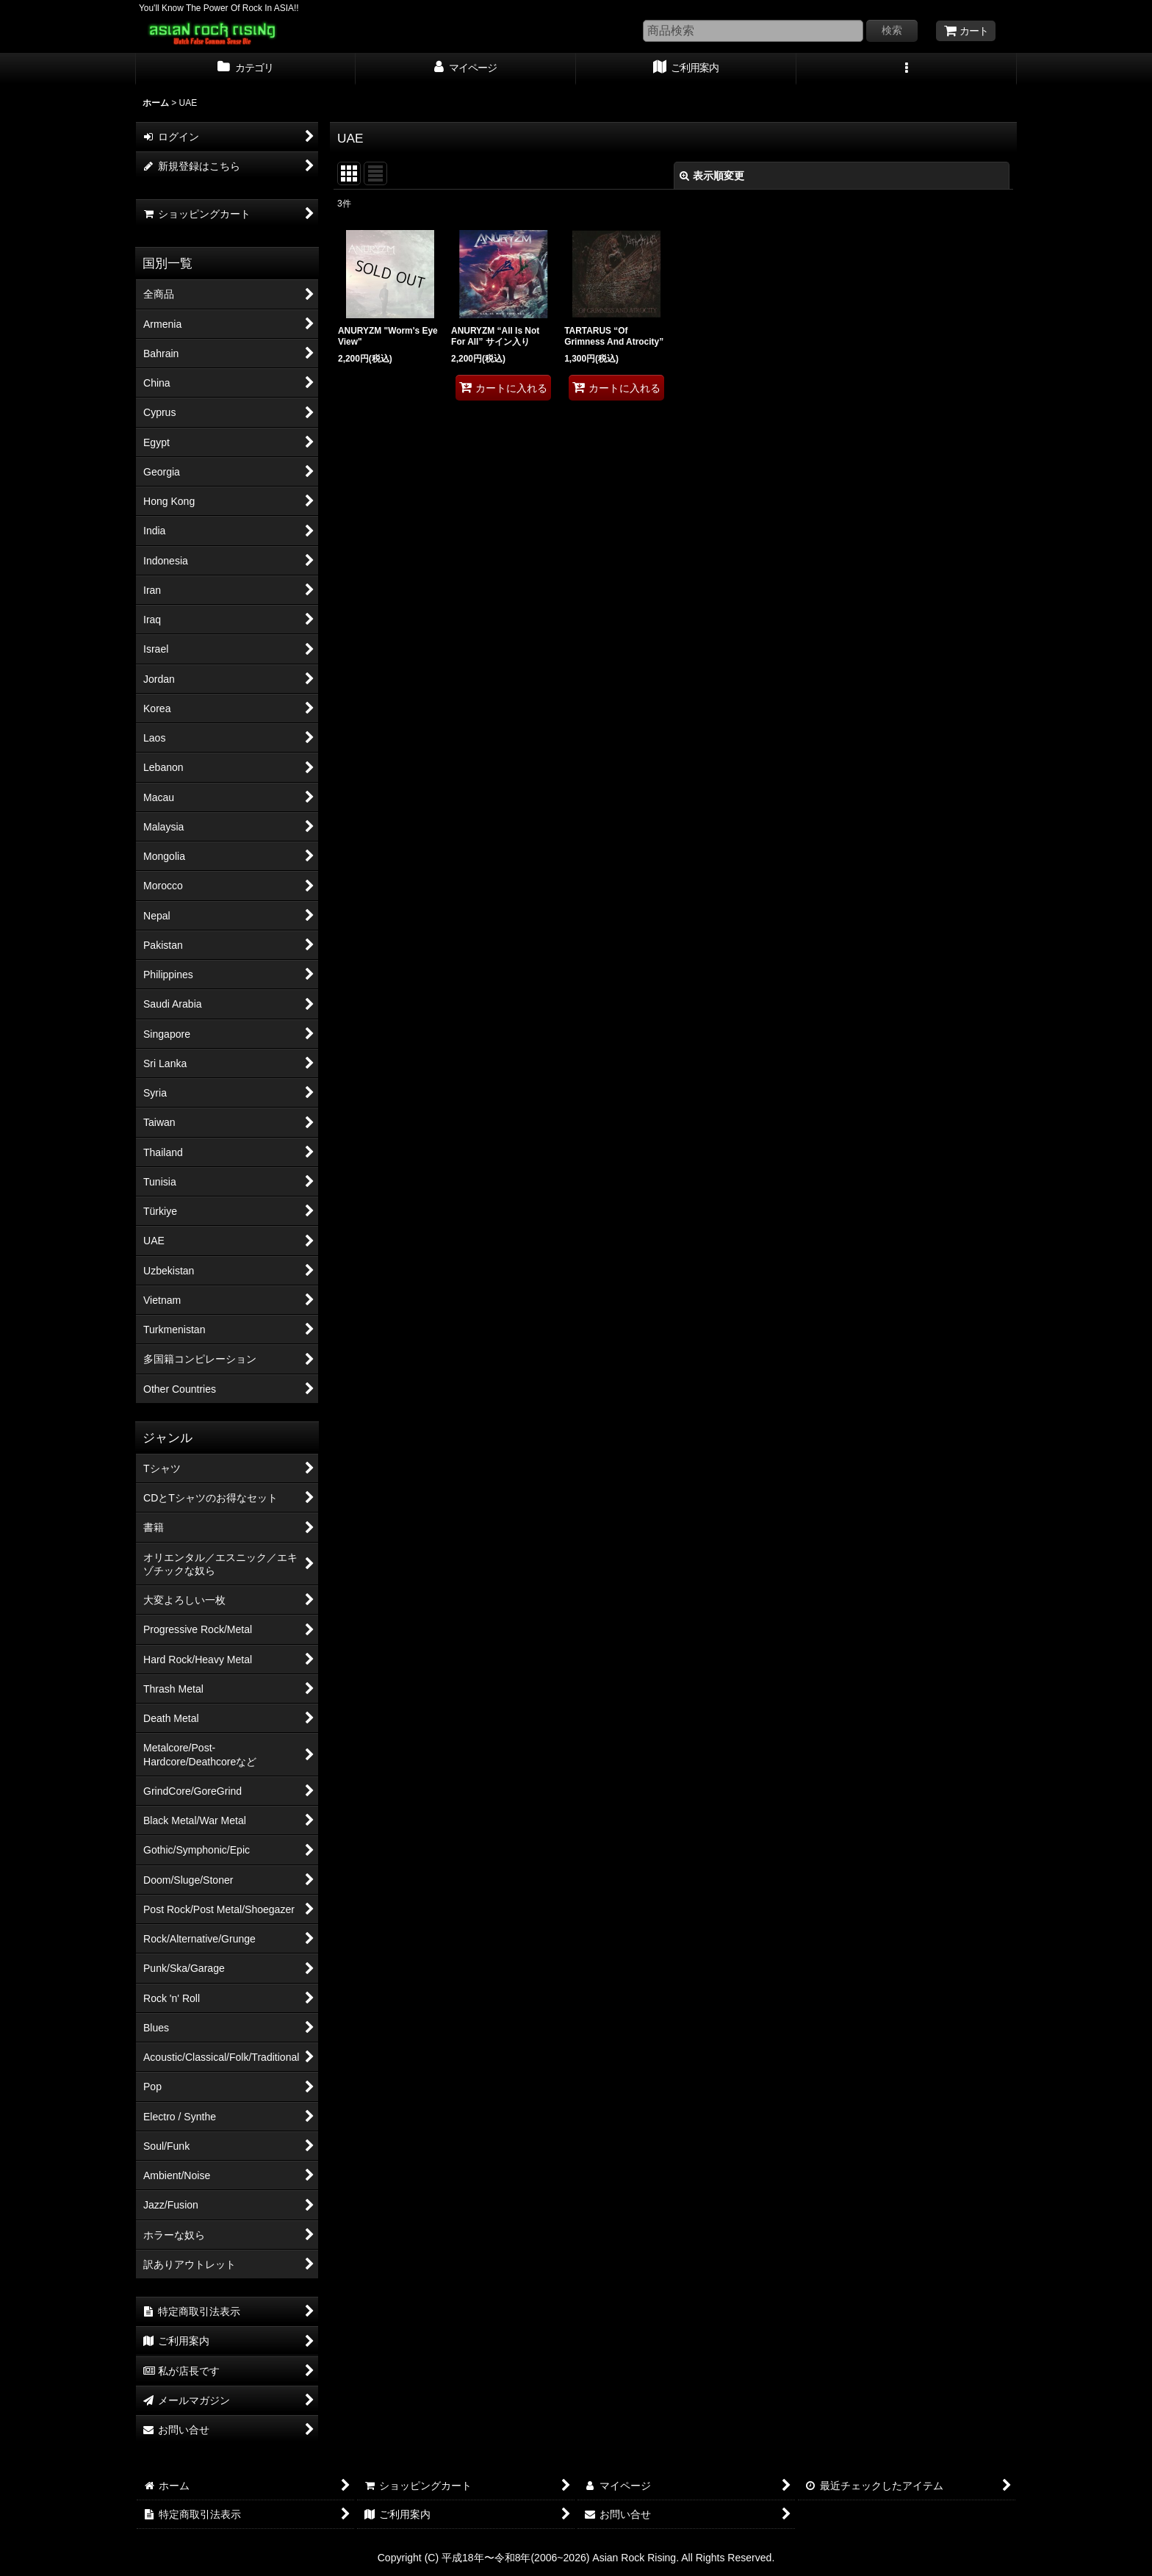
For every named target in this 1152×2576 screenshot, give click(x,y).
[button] (906, 69)
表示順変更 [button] (712, 176)
